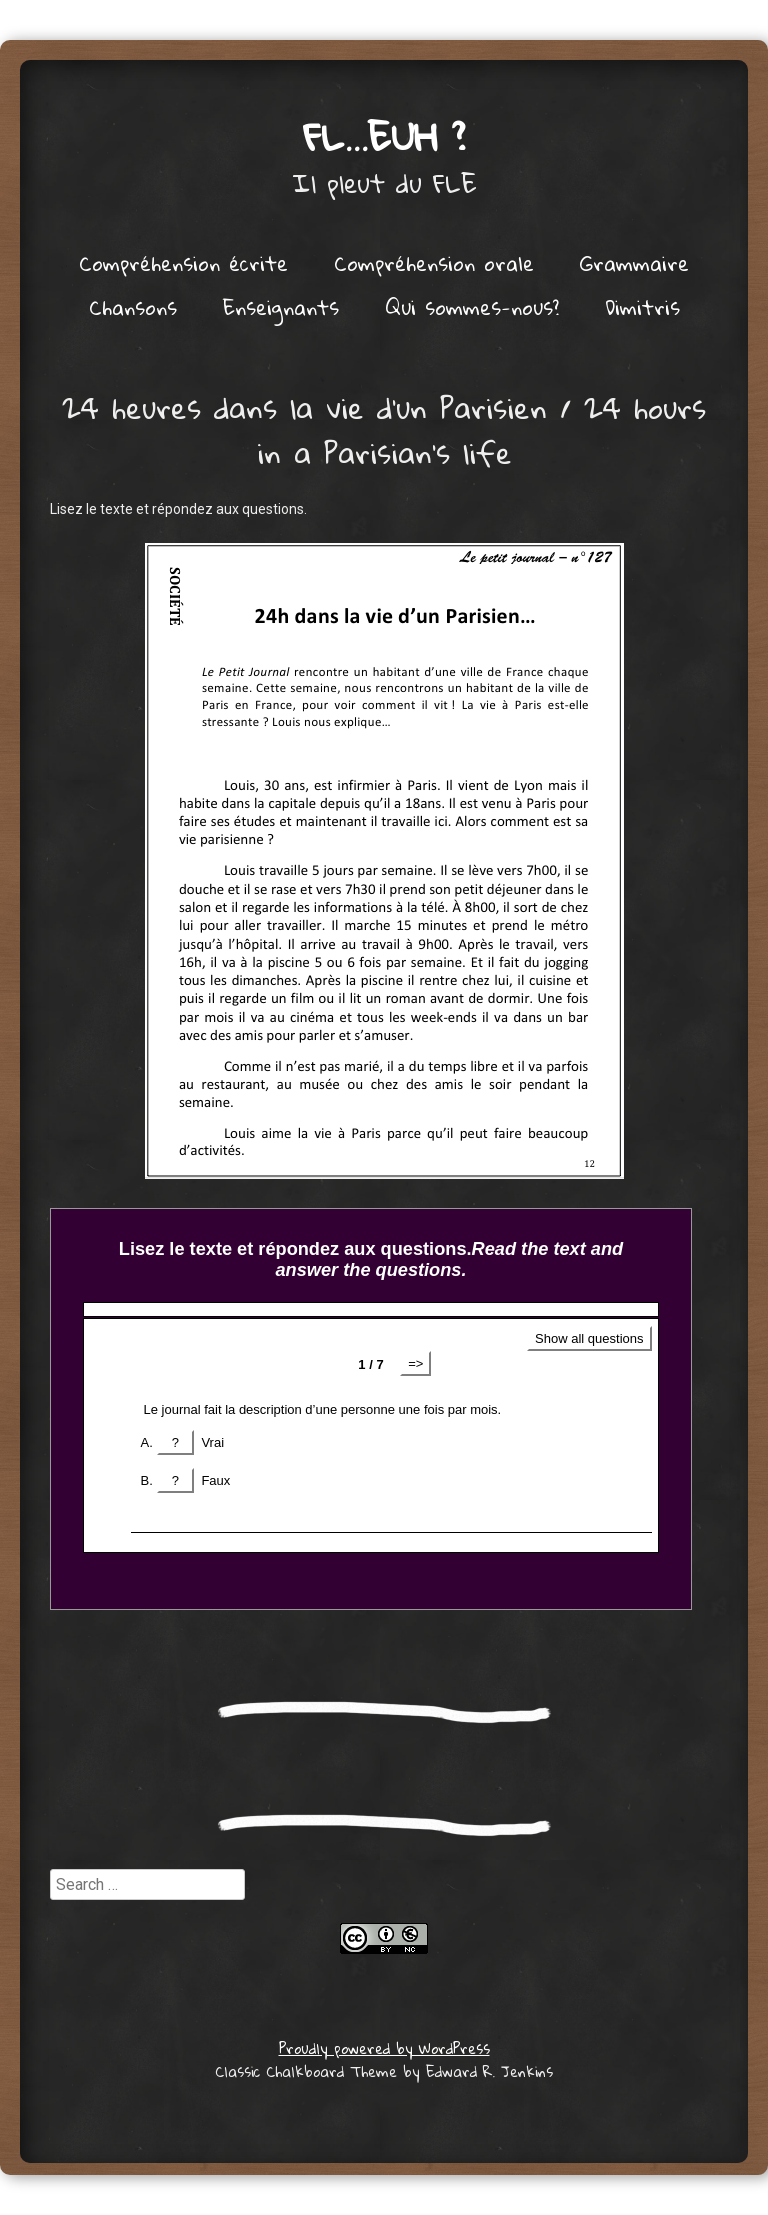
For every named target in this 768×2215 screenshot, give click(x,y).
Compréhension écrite (183, 263)
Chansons (133, 307)
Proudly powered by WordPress (384, 2048)
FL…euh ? (384, 136)
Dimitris (642, 307)
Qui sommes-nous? (472, 307)
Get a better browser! (371, 1409)
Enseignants (281, 307)
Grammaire (634, 263)
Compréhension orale (434, 263)
